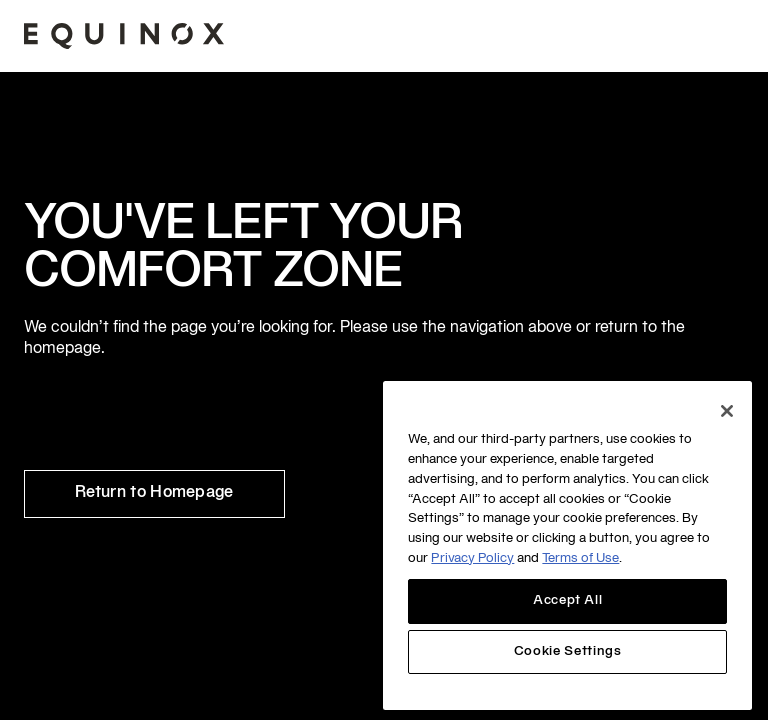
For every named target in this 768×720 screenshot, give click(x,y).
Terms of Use (580, 559)
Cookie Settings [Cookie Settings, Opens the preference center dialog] (568, 652)
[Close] (727, 411)
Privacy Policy (472, 559)
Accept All (568, 601)
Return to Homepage (154, 493)
